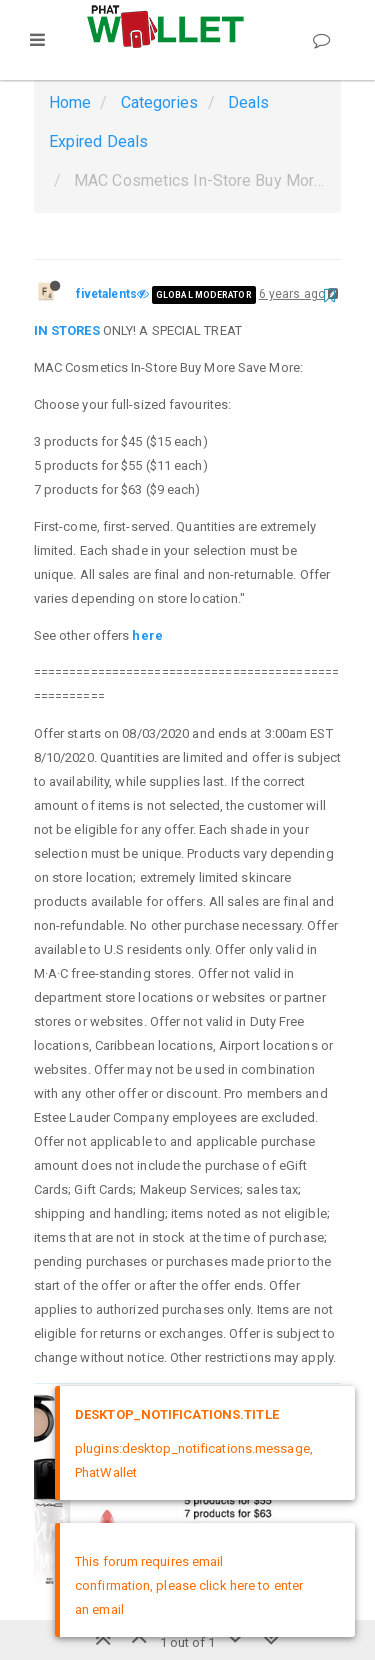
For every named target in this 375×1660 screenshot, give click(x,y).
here (147, 635)
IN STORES (67, 330)
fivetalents (106, 294)
